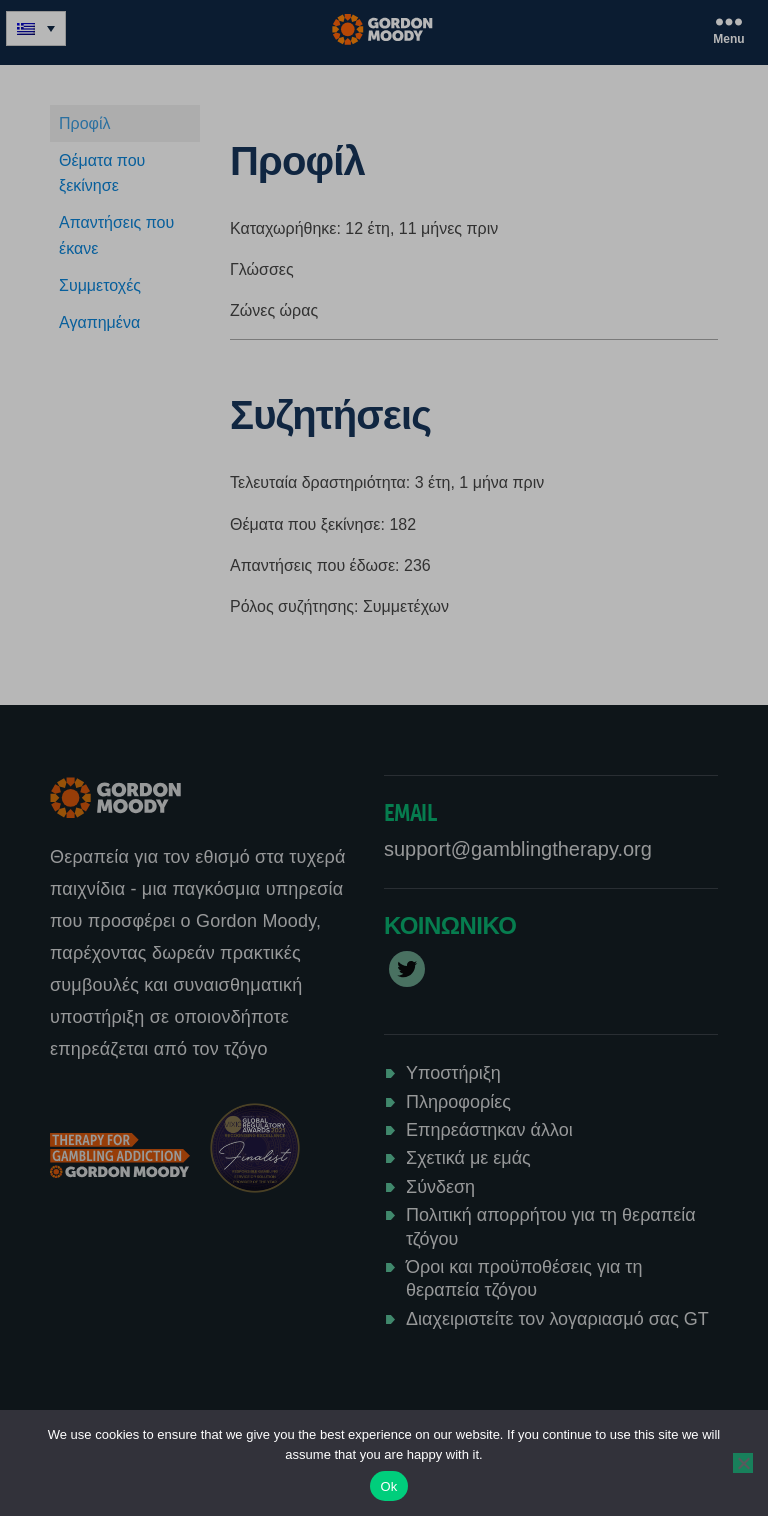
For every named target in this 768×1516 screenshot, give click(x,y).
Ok (388, 1486)
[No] (743, 1463)
